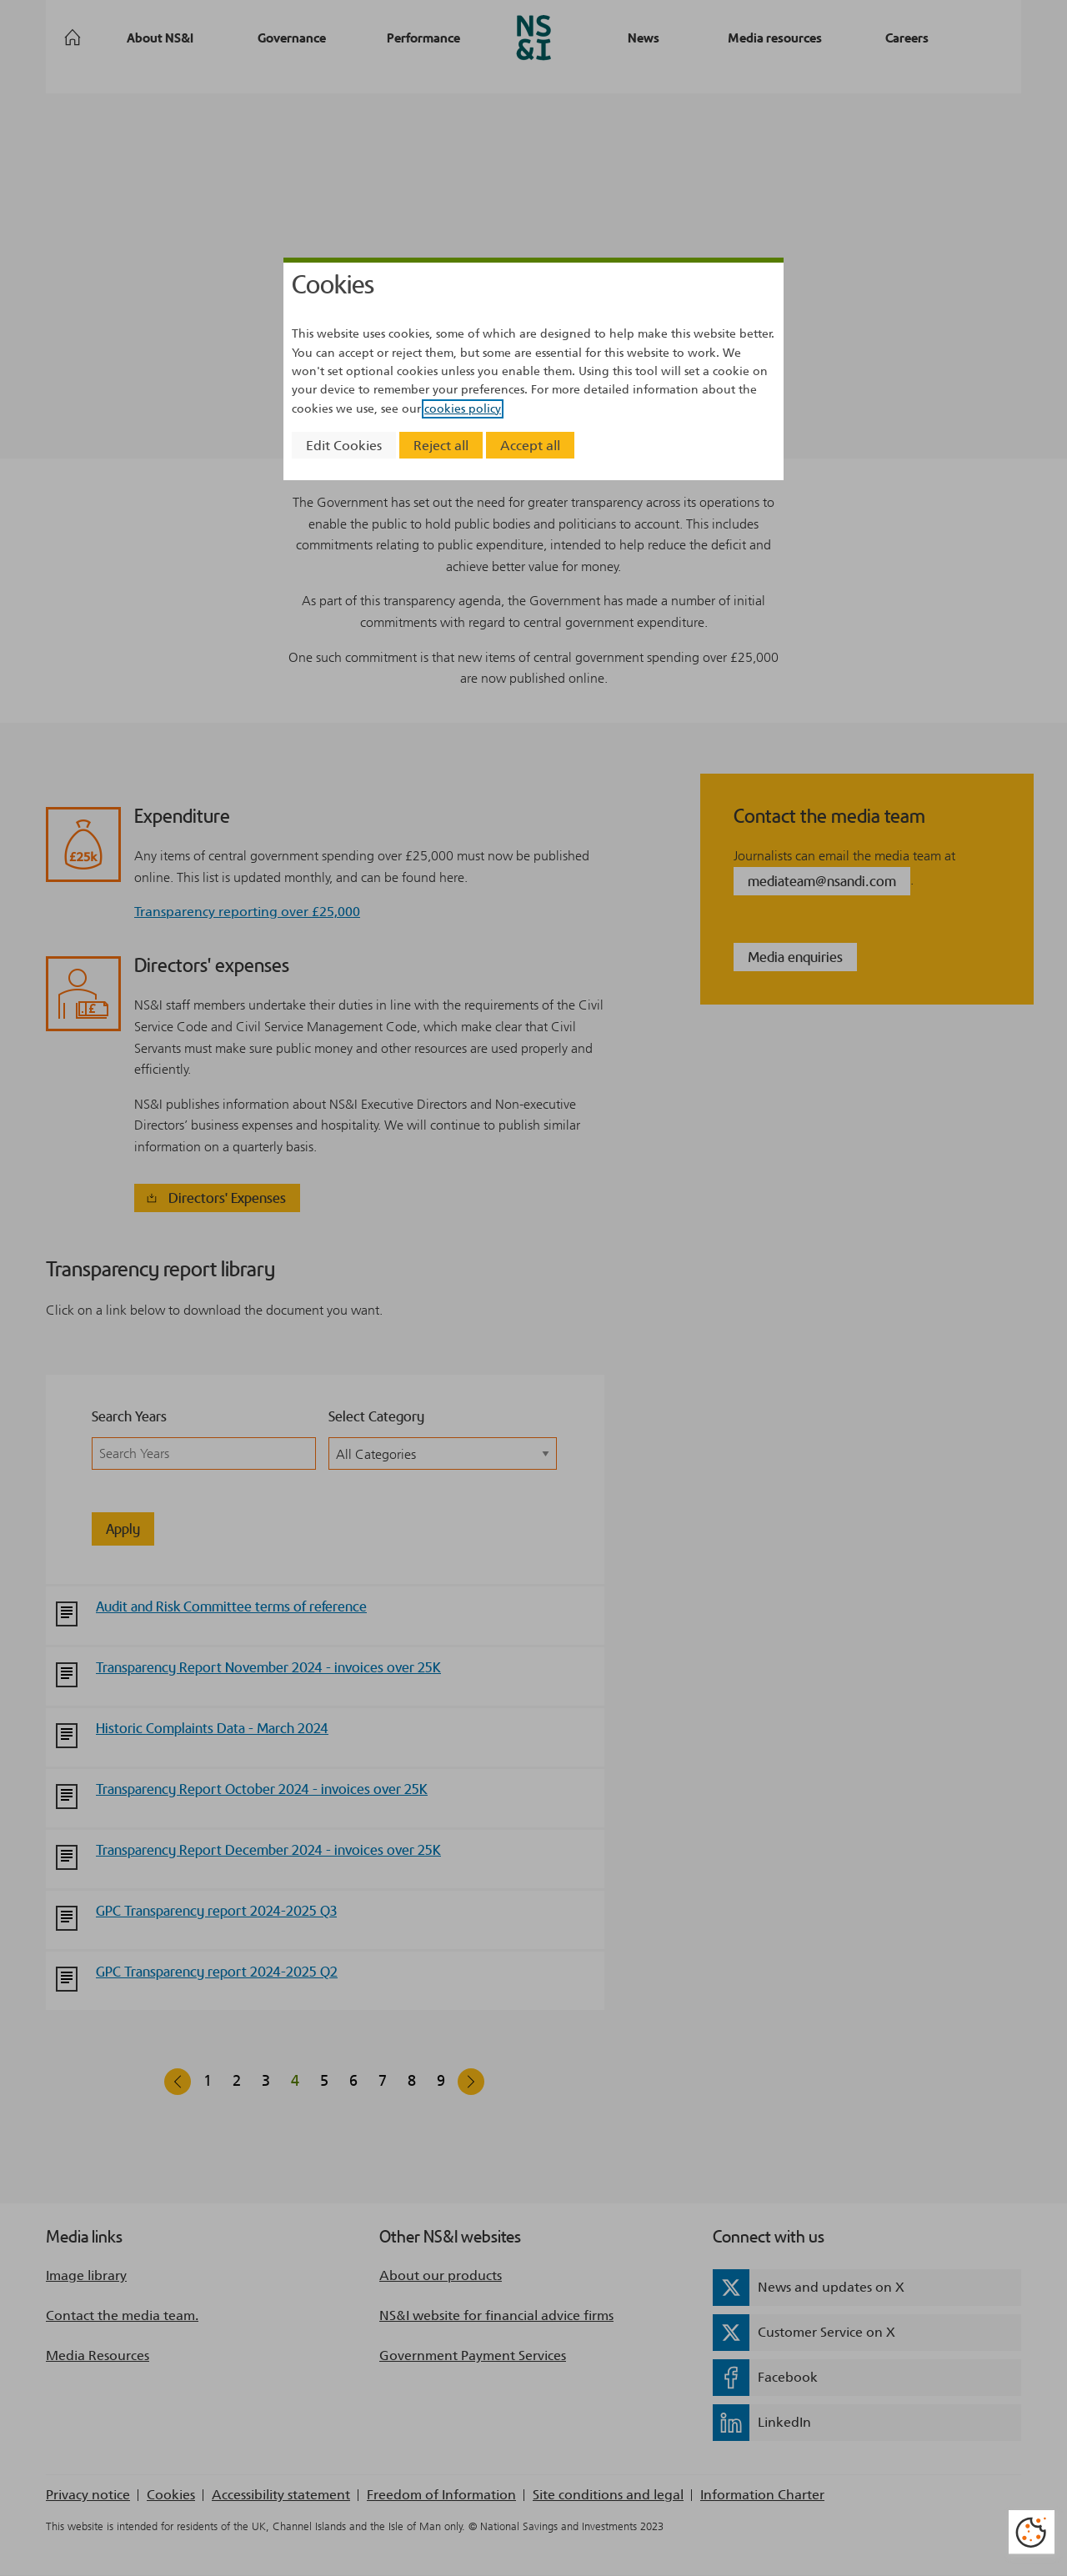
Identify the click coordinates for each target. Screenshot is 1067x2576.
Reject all (440, 446)
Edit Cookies (344, 446)
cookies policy (462, 409)
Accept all (530, 446)
